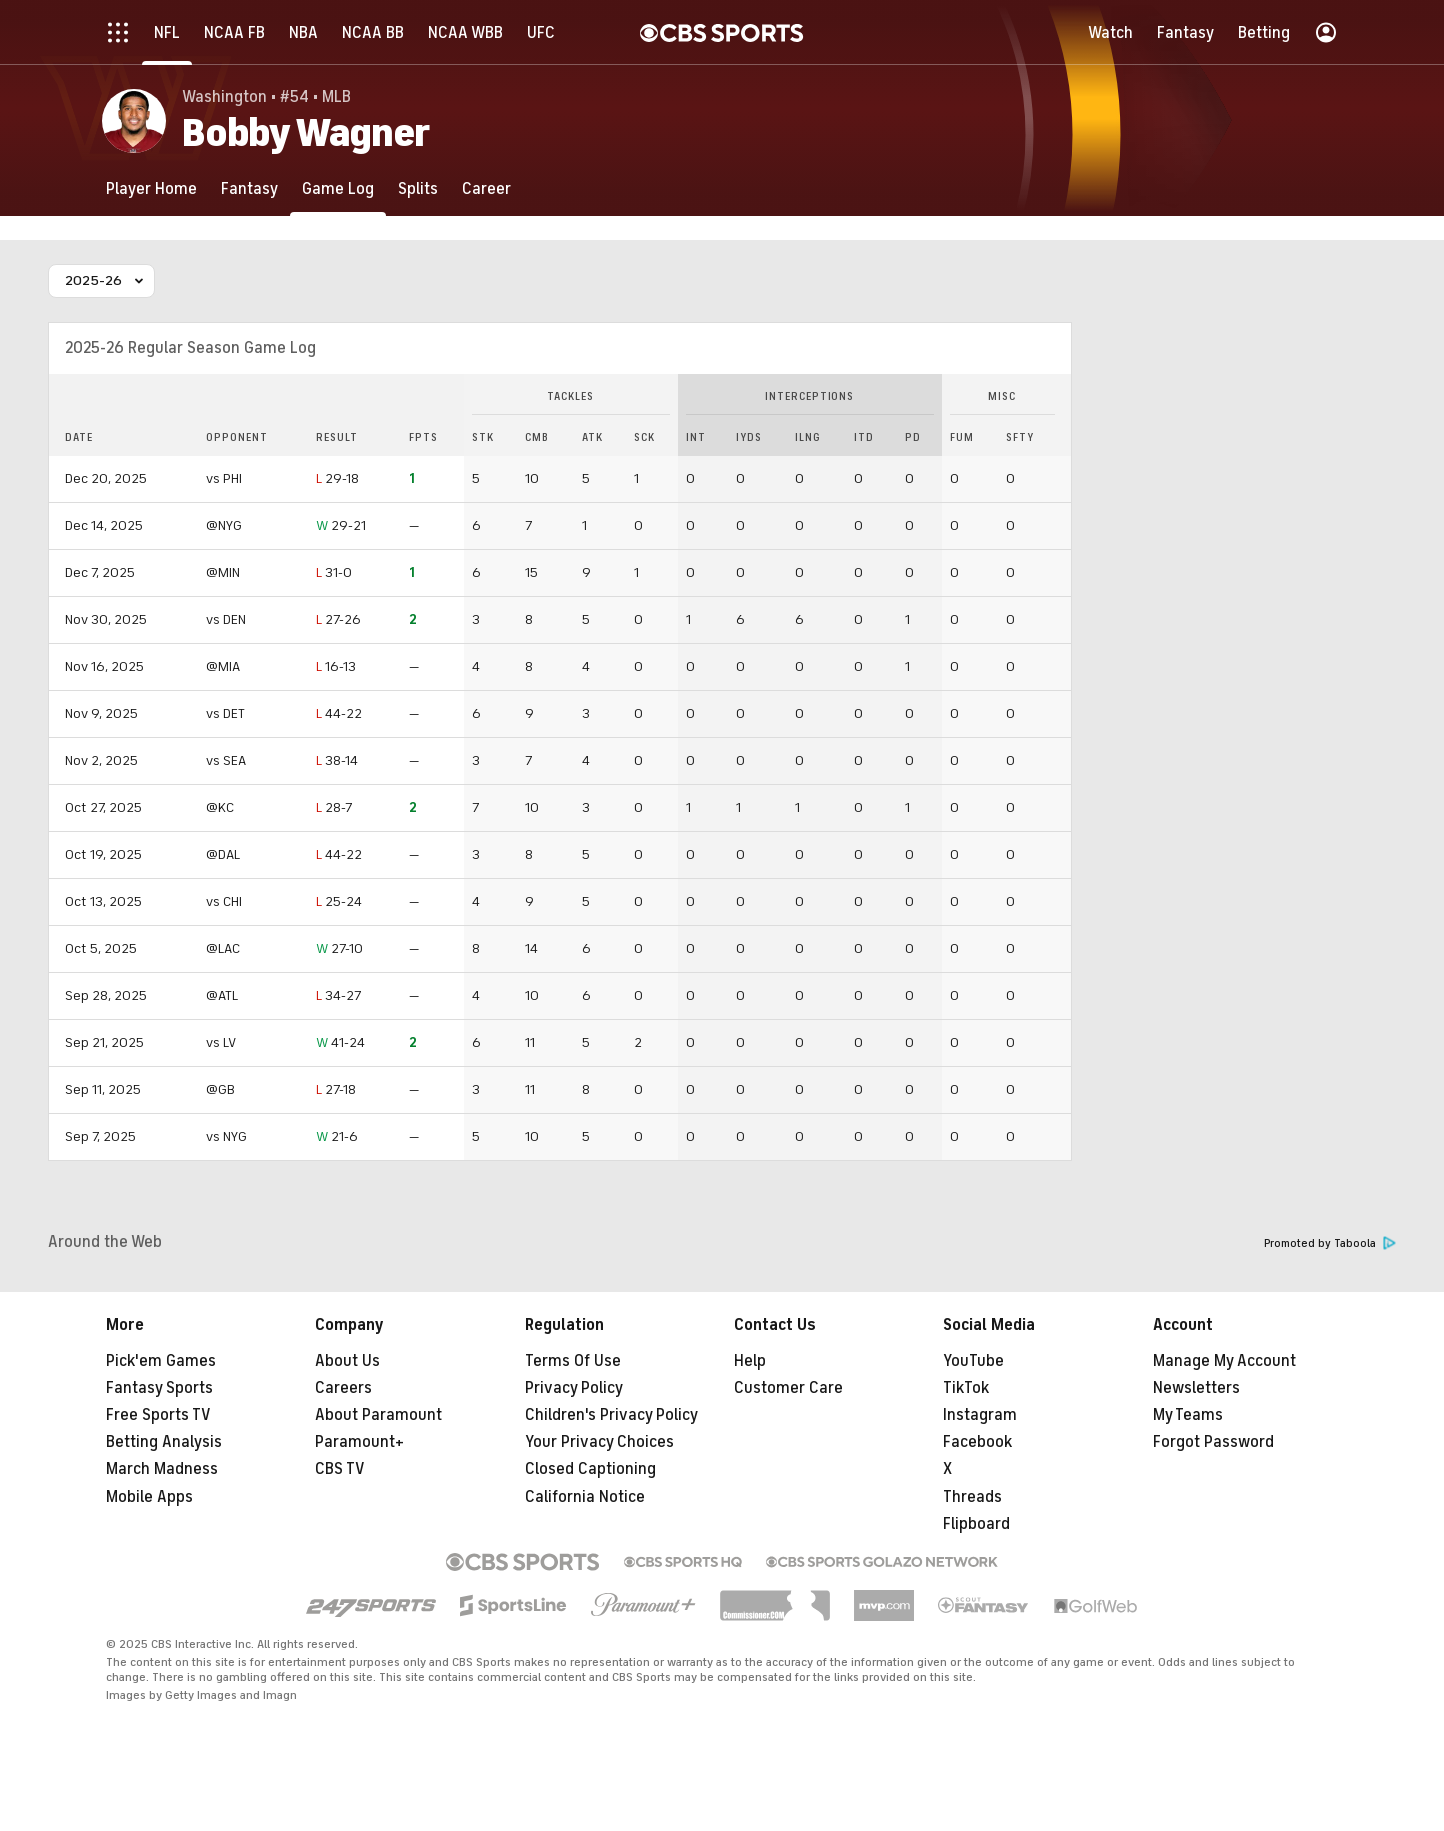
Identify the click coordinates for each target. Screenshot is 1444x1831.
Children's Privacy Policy (611, 1415)
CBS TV (340, 1469)
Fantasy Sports (159, 1388)
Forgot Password (1213, 1442)
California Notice (585, 1497)
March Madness (162, 1469)
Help (750, 1361)
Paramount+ (359, 1442)
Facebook (977, 1442)
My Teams (1188, 1415)
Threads (972, 1497)
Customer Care (788, 1388)
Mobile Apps (149, 1497)
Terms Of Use (573, 1361)
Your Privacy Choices (599, 1442)
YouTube (973, 1361)
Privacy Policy (574, 1388)
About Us (347, 1361)
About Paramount (378, 1415)
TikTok (966, 1388)
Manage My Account (1224, 1361)
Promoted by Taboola (1330, 1243)
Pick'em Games (161, 1361)
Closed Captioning (590, 1469)
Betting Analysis (164, 1442)
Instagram (980, 1415)
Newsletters (1196, 1388)
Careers (343, 1388)
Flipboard (976, 1524)
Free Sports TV (158, 1415)
